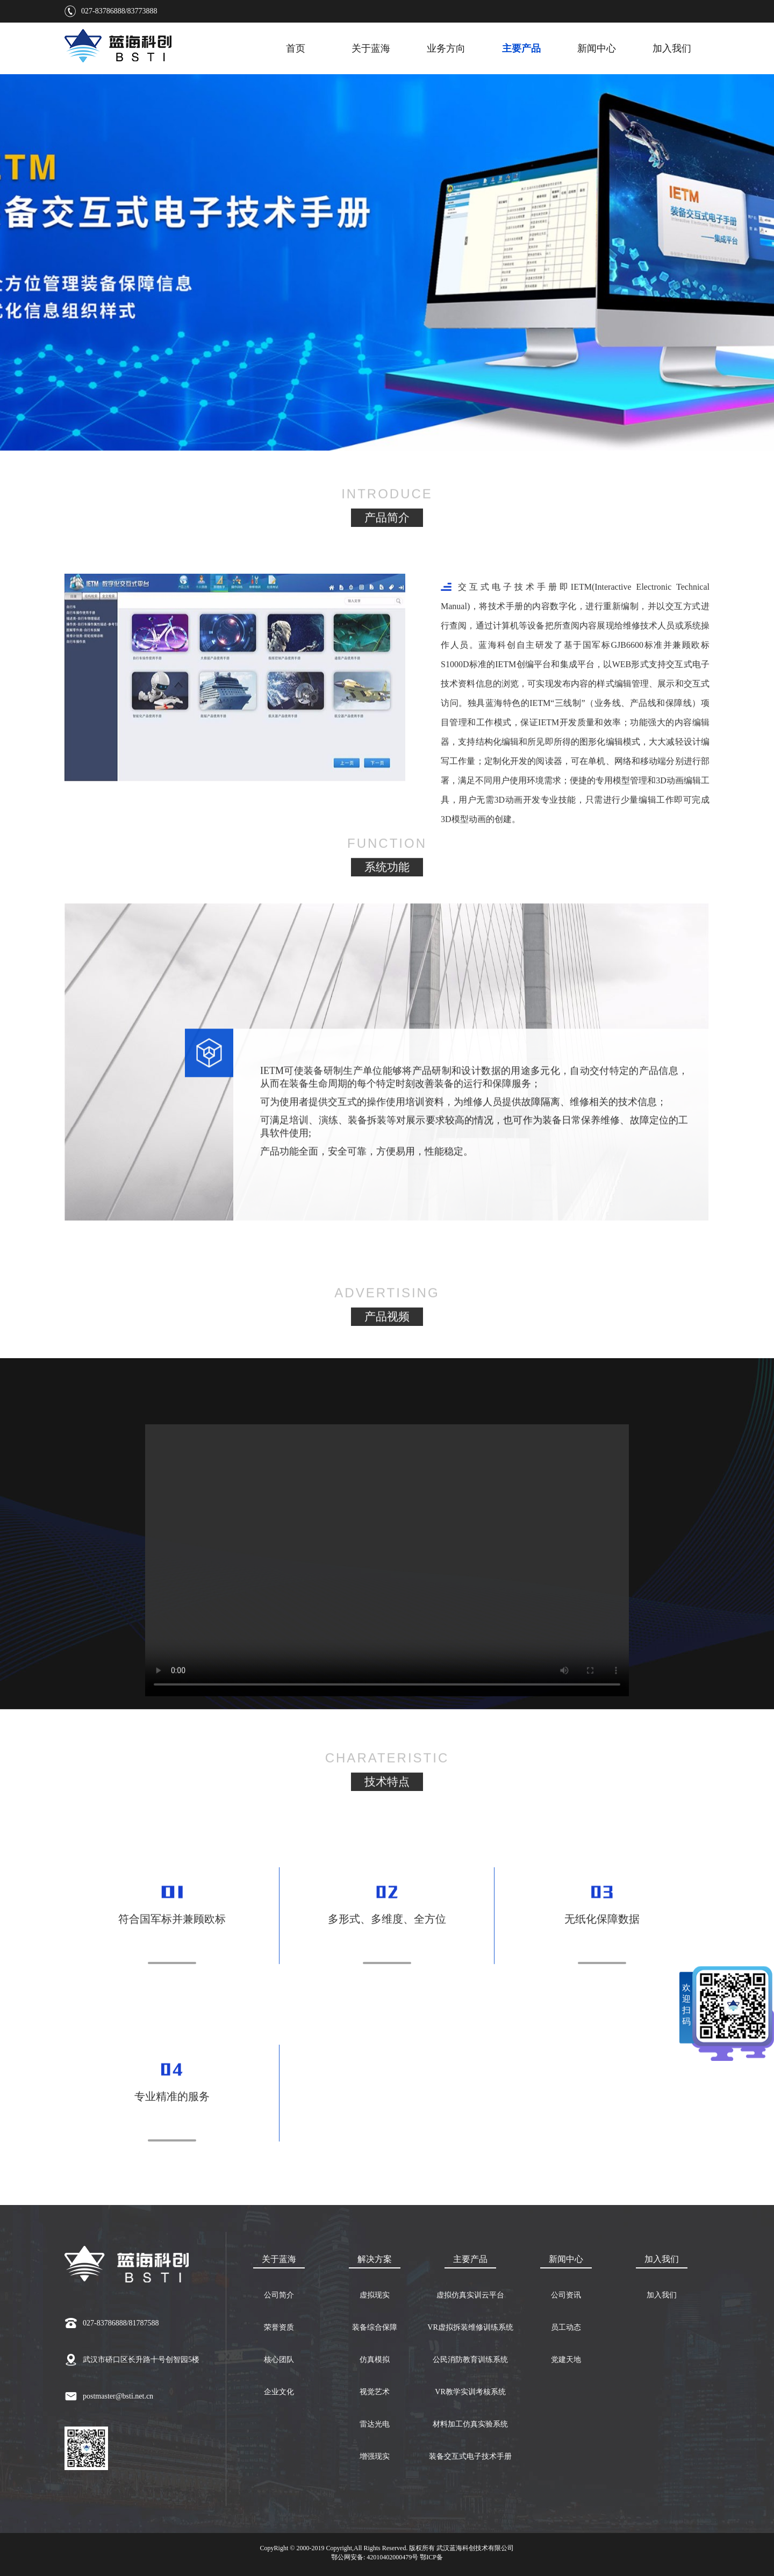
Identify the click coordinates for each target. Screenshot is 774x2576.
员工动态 (566, 2327)
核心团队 (279, 2360)
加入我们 (672, 48)
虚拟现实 (375, 2295)
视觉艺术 (375, 2392)
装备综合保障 (374, 2327)
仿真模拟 (375, 2360)
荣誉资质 (279, 2327)
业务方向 (446, 48)
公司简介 (279, 2295)
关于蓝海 (371, 48)
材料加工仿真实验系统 (470, 2424)
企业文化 (279, 2392)
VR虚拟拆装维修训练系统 (470, 2327)
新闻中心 (596, 48)
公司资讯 (566, 2295)
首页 (295, 48)
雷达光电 (375, 2424)
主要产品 (521, 48)
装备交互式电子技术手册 (470, 2456)
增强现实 (375, 2456)
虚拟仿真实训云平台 (470, 2295)
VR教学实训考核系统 (470, 2392)
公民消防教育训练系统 (470, 2360)
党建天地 (566, 2360)
